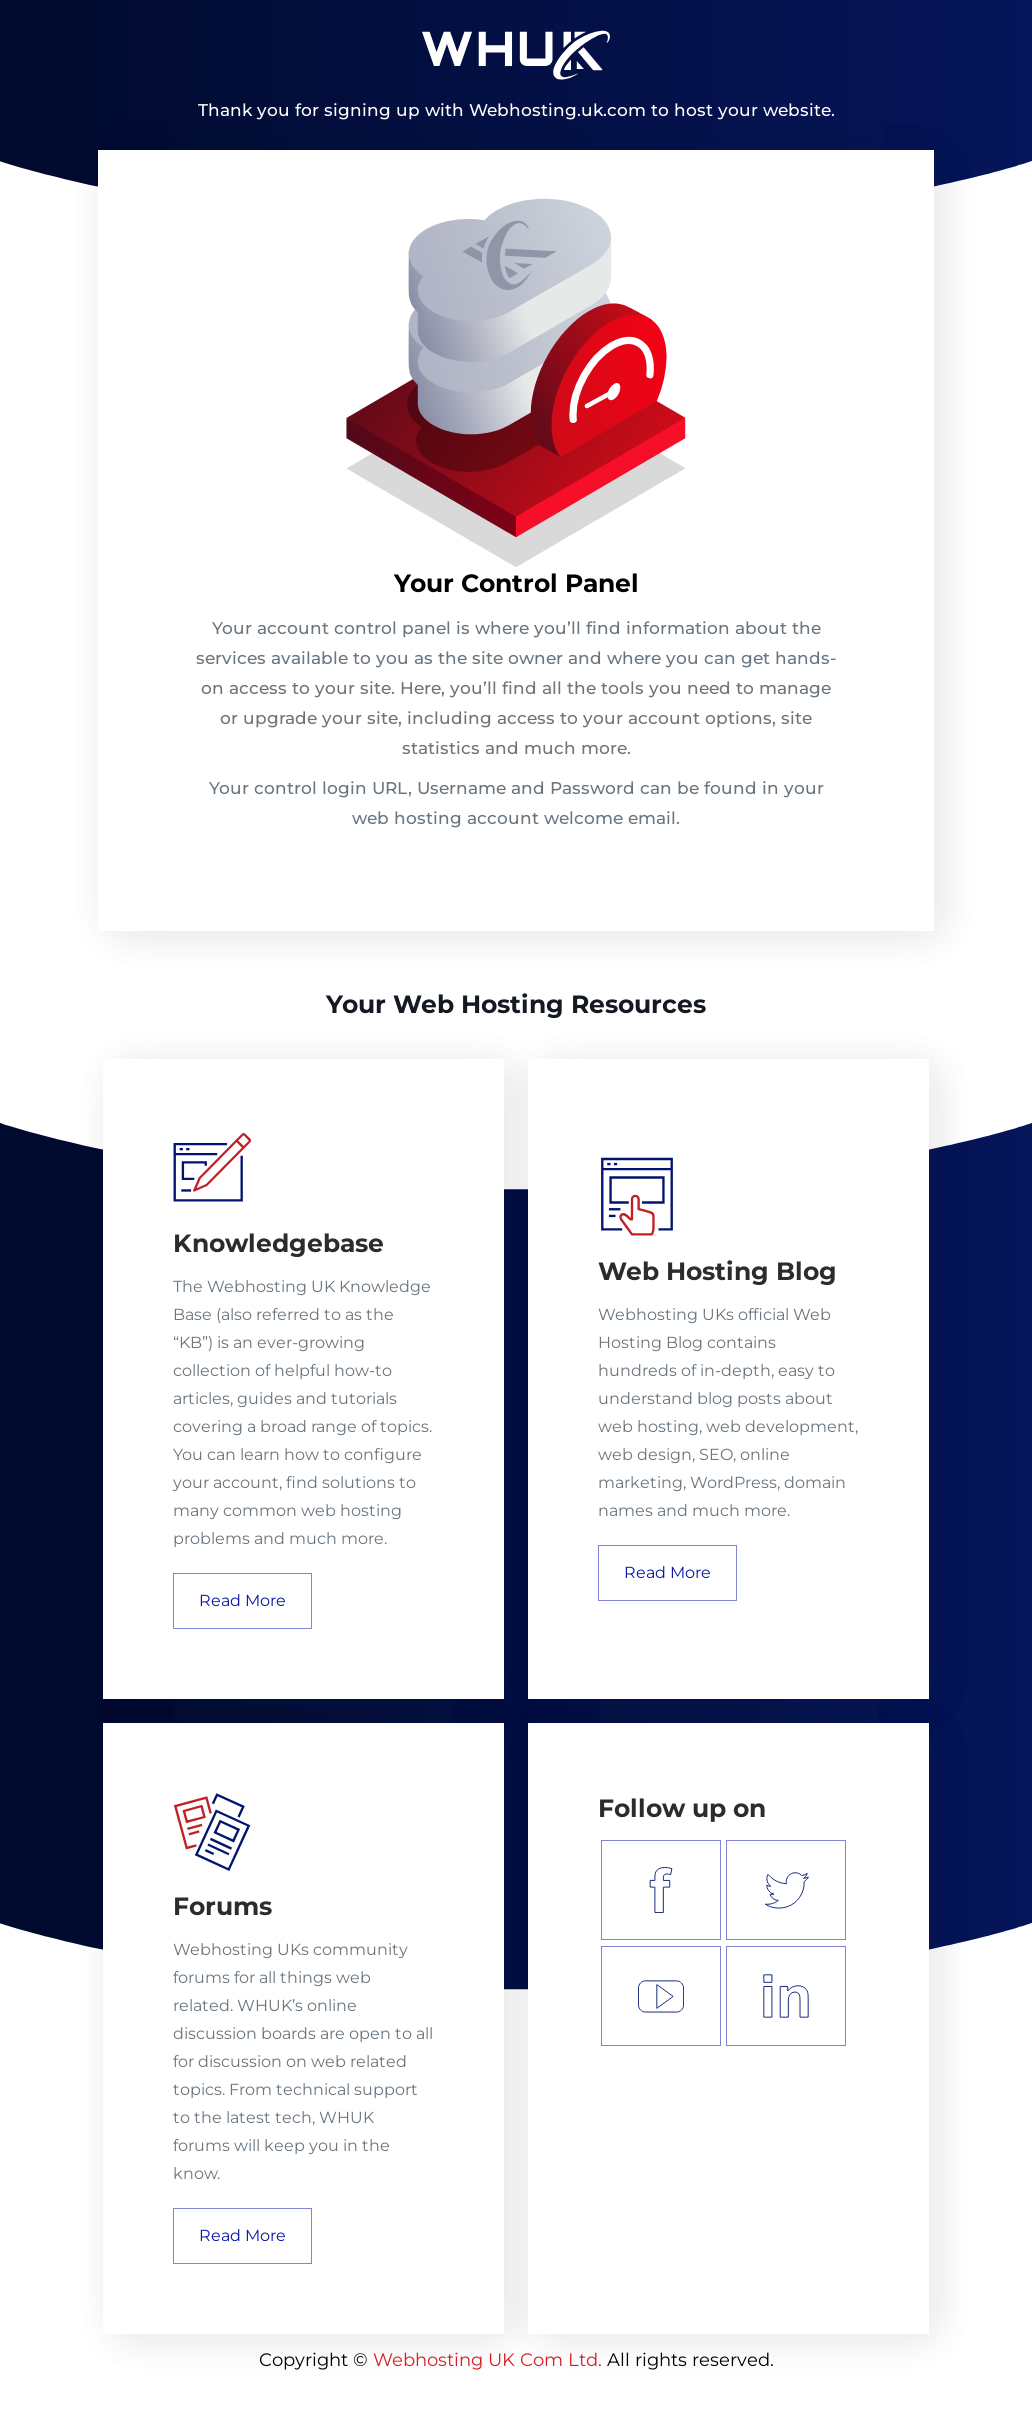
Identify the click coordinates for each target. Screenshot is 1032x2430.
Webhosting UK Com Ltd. (487, 2360)
